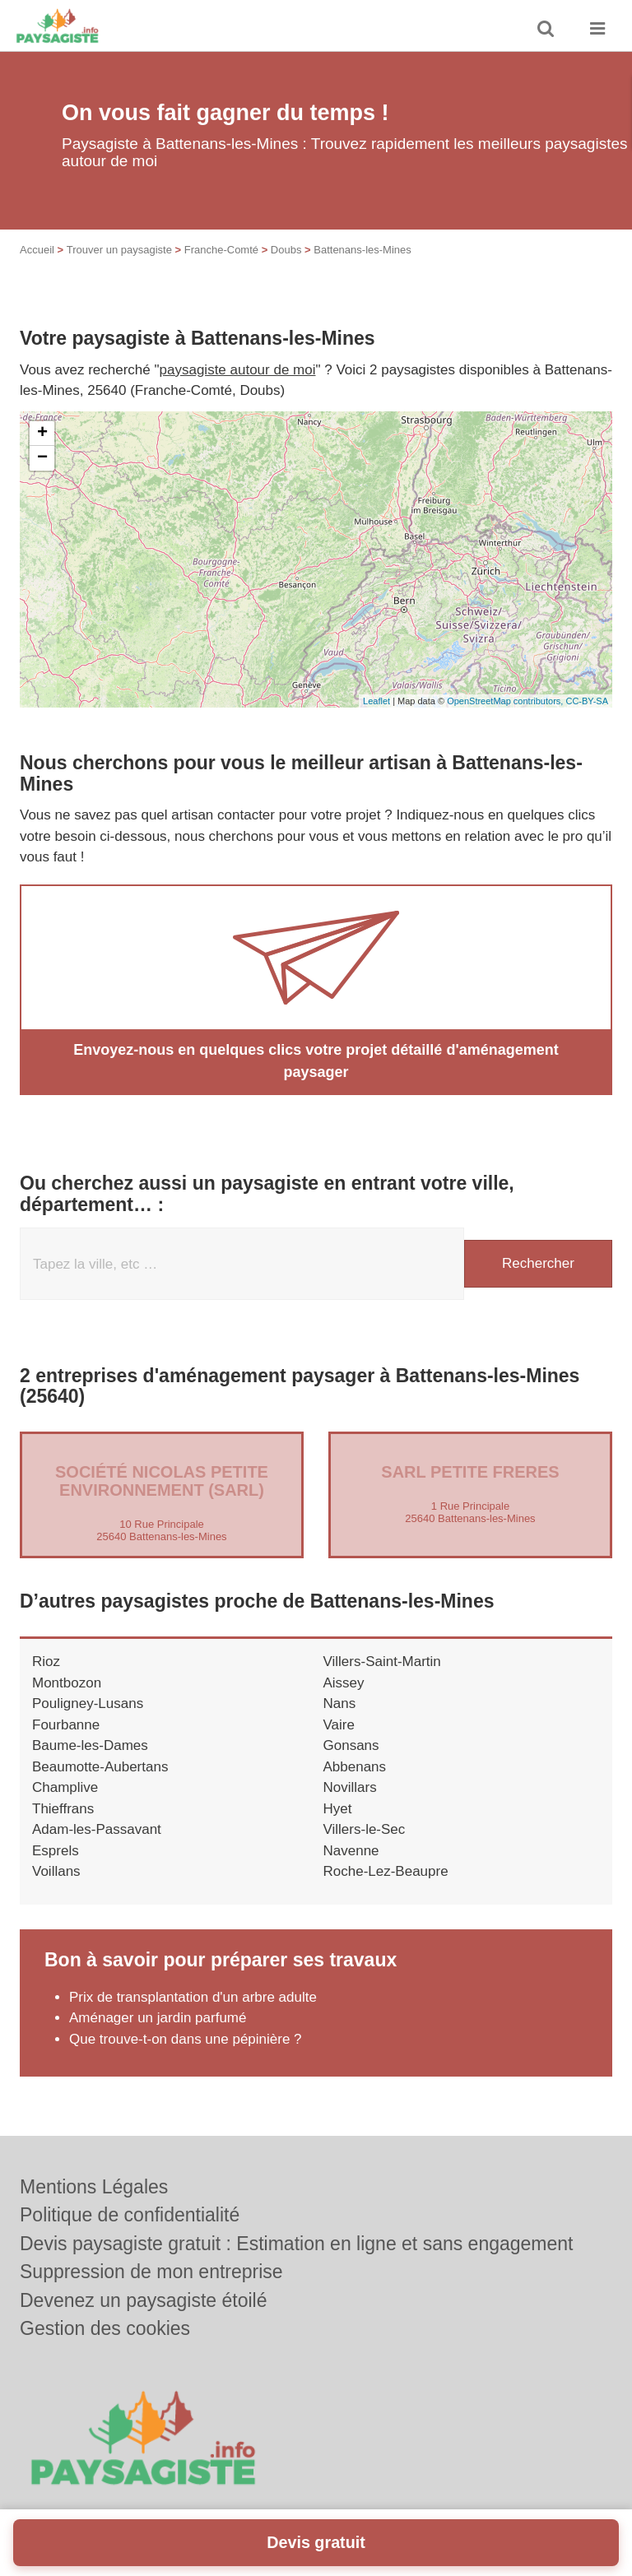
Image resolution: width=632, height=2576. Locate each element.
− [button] (42, 458)
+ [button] (42, 433)
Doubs (286, 250)
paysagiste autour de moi (238, 370)
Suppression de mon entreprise (151, 2271)
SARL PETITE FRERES (470, 1472)
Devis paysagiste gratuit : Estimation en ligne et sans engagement (297, 2243)
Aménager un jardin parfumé (157, 2018)
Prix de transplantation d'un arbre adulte (193, 1997)
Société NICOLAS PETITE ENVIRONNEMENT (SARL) (161, 1481)
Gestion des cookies (105, 2328)
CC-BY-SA (586, 701)
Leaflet (376, 701)
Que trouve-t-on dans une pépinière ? (185, 2039)
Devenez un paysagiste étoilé (143, 2300)
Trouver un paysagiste (119, 250)
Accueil (37, 250)
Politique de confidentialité (129, 2215)
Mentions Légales (94, 2187)
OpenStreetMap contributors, (506, 701)
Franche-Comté (221, 250)
